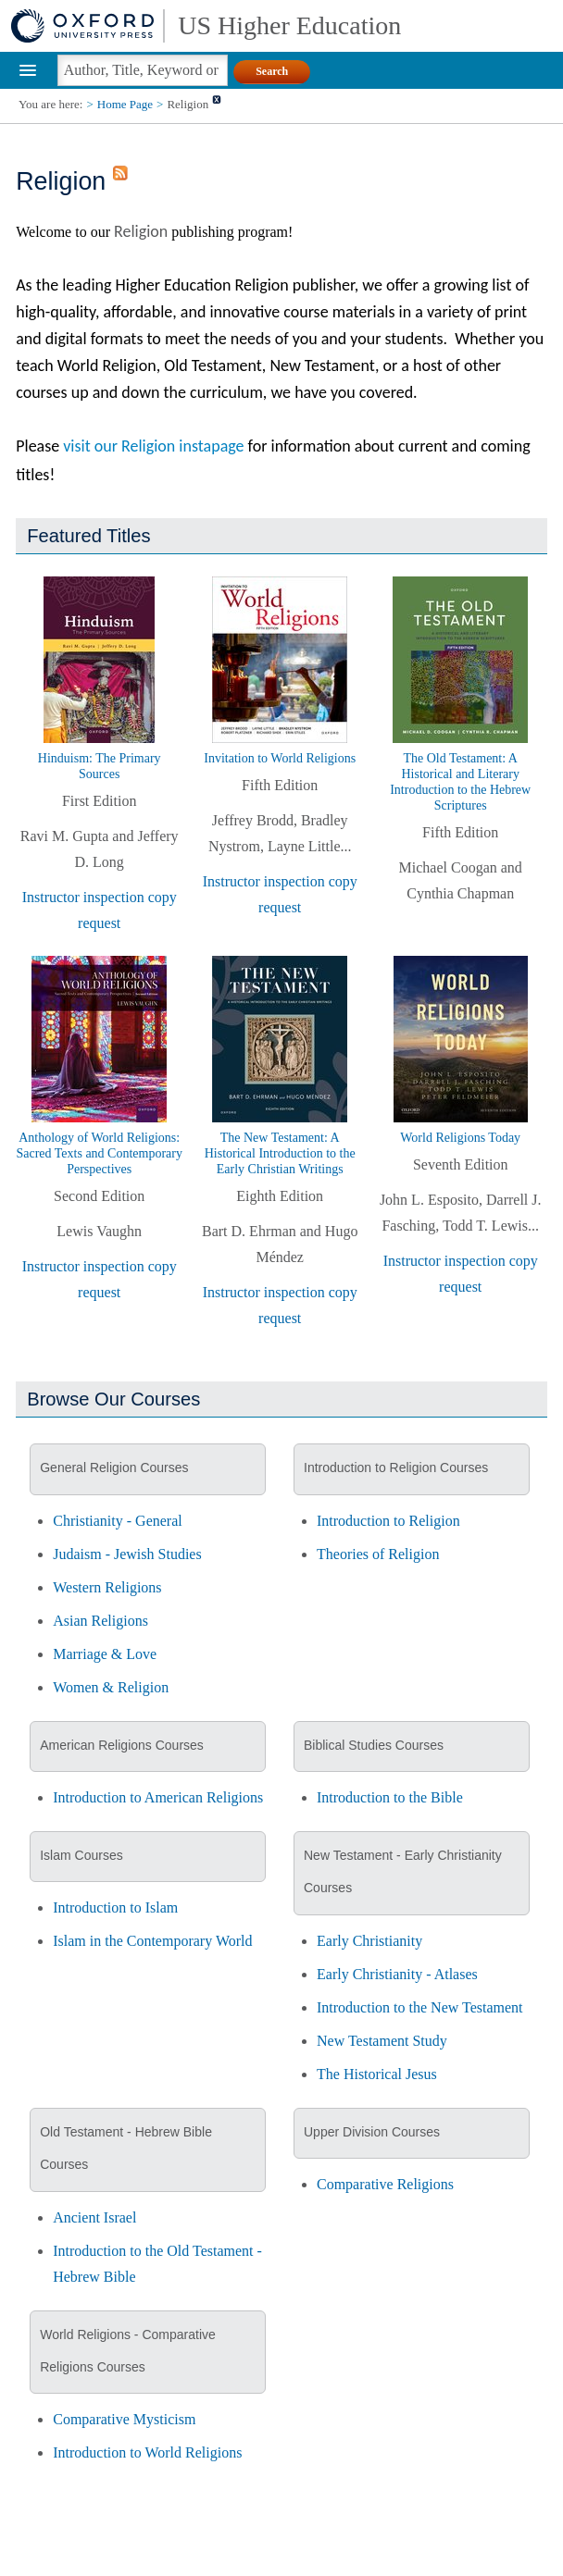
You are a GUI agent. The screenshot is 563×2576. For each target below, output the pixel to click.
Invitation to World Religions (280, 758)
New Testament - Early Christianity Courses (403, 1871)
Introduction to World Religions (147, 2452)
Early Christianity (369, 1941)
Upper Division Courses (372, 2131)
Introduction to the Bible (390, 1797)
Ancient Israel (94, 2217)
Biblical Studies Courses (374, 1745)
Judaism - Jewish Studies (127, 1554)
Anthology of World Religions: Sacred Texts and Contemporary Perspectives (99, 1153)
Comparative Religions (385, 2184)
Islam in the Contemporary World (152, 1941)
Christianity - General (117, 1521)
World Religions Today (460, 1138)
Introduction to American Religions (158, 1797)
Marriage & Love (104, 1654)
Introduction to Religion (388, 1521)
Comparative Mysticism (124, 2419)
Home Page (125, 104)
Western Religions (107, 1587)
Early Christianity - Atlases (397, 1974)
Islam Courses (81, 1855)
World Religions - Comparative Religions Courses (128, 2350)
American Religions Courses (122, 1745)
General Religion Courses (114, 1467)
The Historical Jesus (377, 2074)
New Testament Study (382, 2041)
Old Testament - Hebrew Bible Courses (126, 2148)
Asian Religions (100, 1621)
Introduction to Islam (115, 1907)
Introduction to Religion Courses (396, 1467)
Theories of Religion (378, 1554)
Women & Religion (111, 1687)
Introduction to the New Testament (420, 2007)
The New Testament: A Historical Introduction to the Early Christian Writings (280, 1153)
